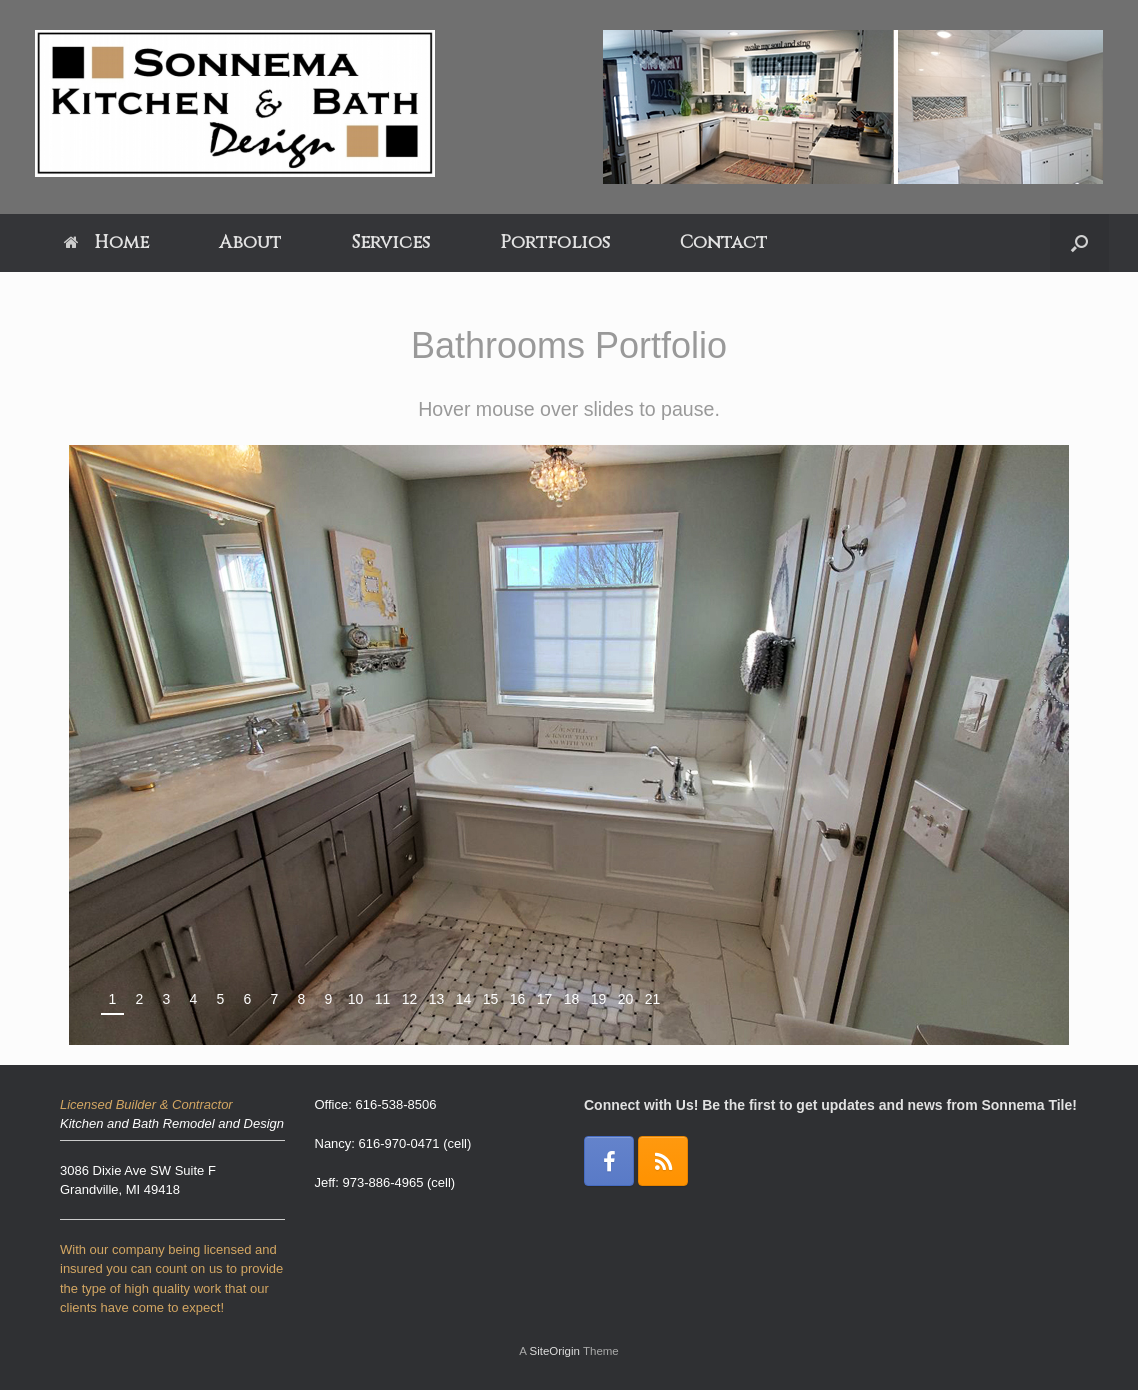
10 (356, 999)
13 (437, 999)
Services (390, 242)
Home (106, 242)
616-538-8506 (395, 1104)
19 (599, 999)
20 (626, 999)
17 (545, 999)
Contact (723, 242)
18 (572, 999)
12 (410, 999)
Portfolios (555, 242)
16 (518, 999)
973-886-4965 (382, 1182)
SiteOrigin (554, 1351)
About (250, 242)
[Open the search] (1079, 243)
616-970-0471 (399, 1143)
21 (653, 999)
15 (491, 999)
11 (383, 999)
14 (464, 999)
